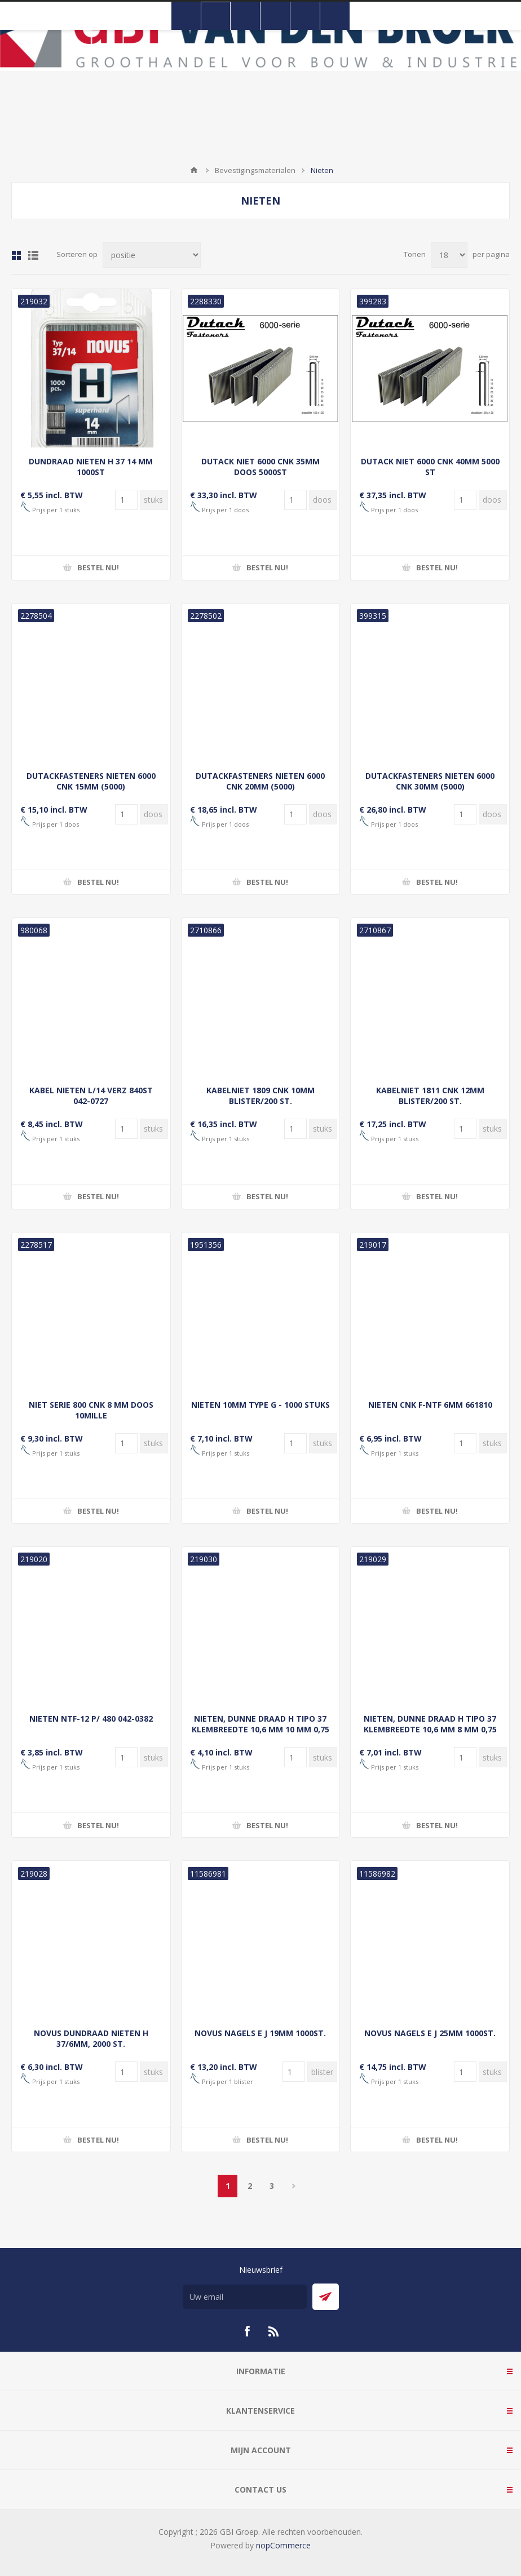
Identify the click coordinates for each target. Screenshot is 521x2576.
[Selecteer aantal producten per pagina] (449, 255)
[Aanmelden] (245, 2297)
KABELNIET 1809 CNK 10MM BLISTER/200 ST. (260, 1095)
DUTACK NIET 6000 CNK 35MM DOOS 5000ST (260, 466)
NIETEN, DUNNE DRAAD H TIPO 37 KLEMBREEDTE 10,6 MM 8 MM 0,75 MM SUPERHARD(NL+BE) (430, 1729)
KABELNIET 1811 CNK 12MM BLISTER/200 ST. (430, 1095)
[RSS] (274, 2331)
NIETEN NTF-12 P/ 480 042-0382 (91, 1718)
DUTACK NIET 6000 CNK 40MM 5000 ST (430, 466)
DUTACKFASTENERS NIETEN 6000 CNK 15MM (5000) (91, 781)
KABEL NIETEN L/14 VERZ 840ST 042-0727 (91, 1095)
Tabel (16, 255)
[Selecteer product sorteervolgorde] (152, 255)
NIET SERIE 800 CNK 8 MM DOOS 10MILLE (91, 1410)
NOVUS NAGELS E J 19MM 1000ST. (260, 2033)
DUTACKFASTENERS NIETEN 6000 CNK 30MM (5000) (429, 781)
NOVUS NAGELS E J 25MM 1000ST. (430, 2033)
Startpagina (194, 170)
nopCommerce (283, 2545)
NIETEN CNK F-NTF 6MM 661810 (430, 1404)
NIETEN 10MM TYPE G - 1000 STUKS (260, 1404)
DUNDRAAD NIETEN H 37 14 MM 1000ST (91, 466)
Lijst (33, 255)
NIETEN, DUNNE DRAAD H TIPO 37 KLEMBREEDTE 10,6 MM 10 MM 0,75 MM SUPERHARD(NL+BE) (260, 1729)
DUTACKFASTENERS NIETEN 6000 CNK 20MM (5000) (260, 781)
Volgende (293, 2186)
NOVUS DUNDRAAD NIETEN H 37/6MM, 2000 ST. (91, 2038)
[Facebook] (247, 2331)
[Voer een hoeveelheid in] (126, 500)
